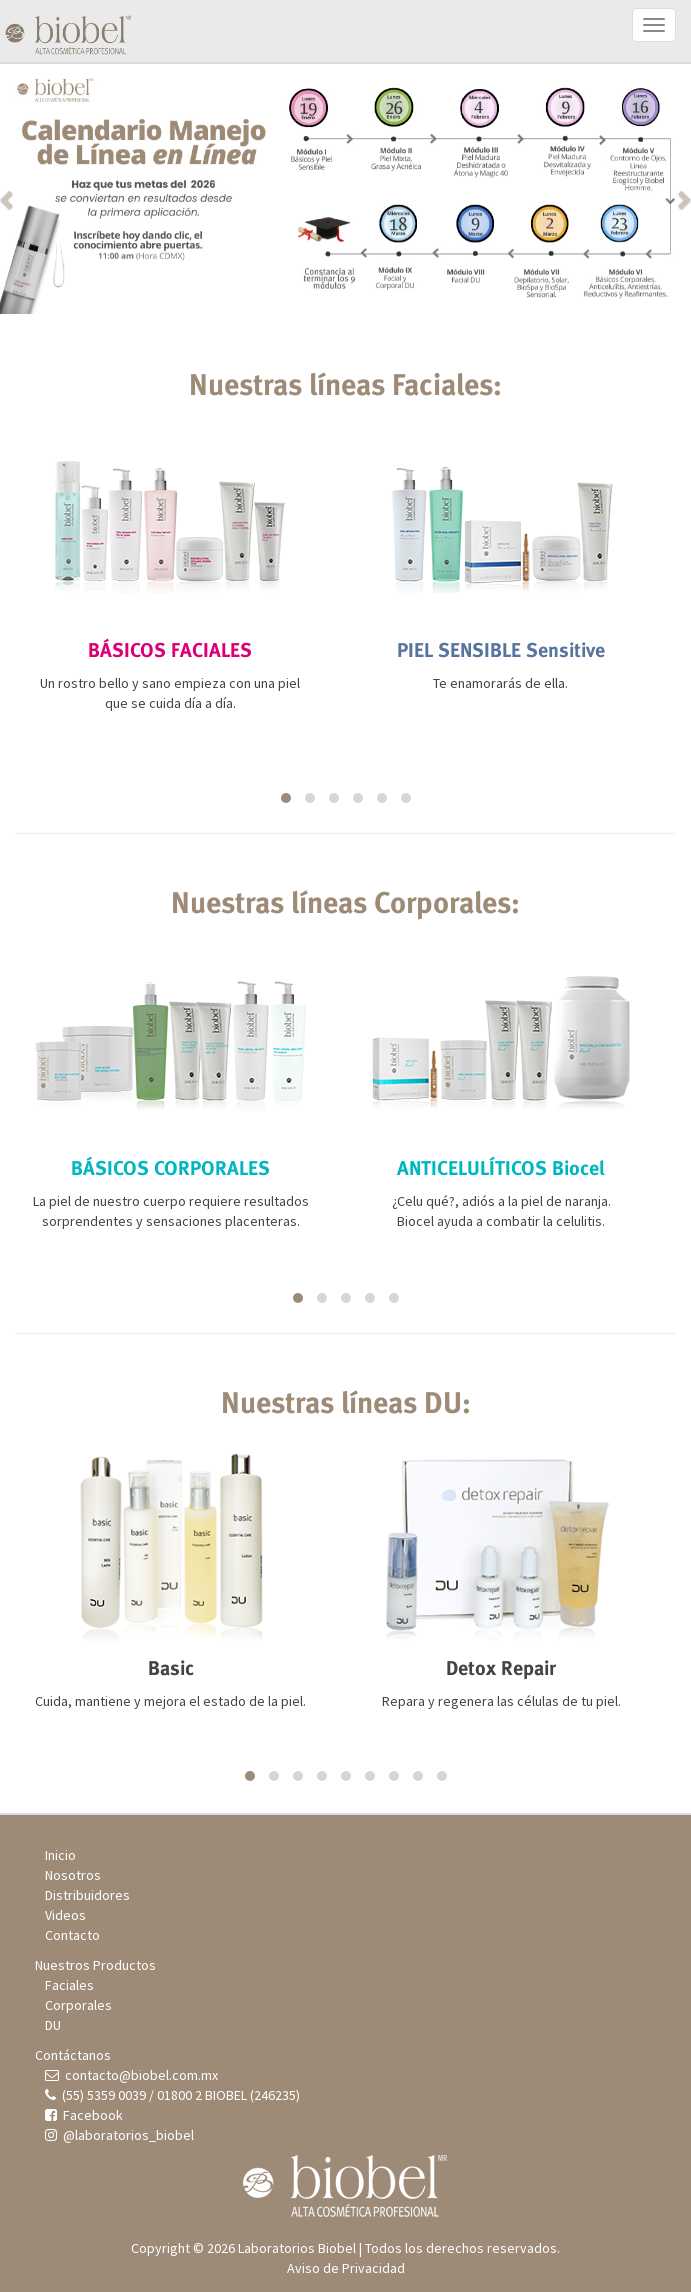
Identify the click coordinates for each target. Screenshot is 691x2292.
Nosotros (73, 1875)
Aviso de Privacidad (346, 2268)
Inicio (60, 1855)
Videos (65, 1915)
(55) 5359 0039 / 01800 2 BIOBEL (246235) (172, 2095)
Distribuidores (87, 1895)
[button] (52, 189)
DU (53, 2025)
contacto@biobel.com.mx (131, 2075)
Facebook (84, 2115)
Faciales (69, 1985)
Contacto (72, 1935)
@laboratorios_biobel (119, 2135)
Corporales (78, 2005)
